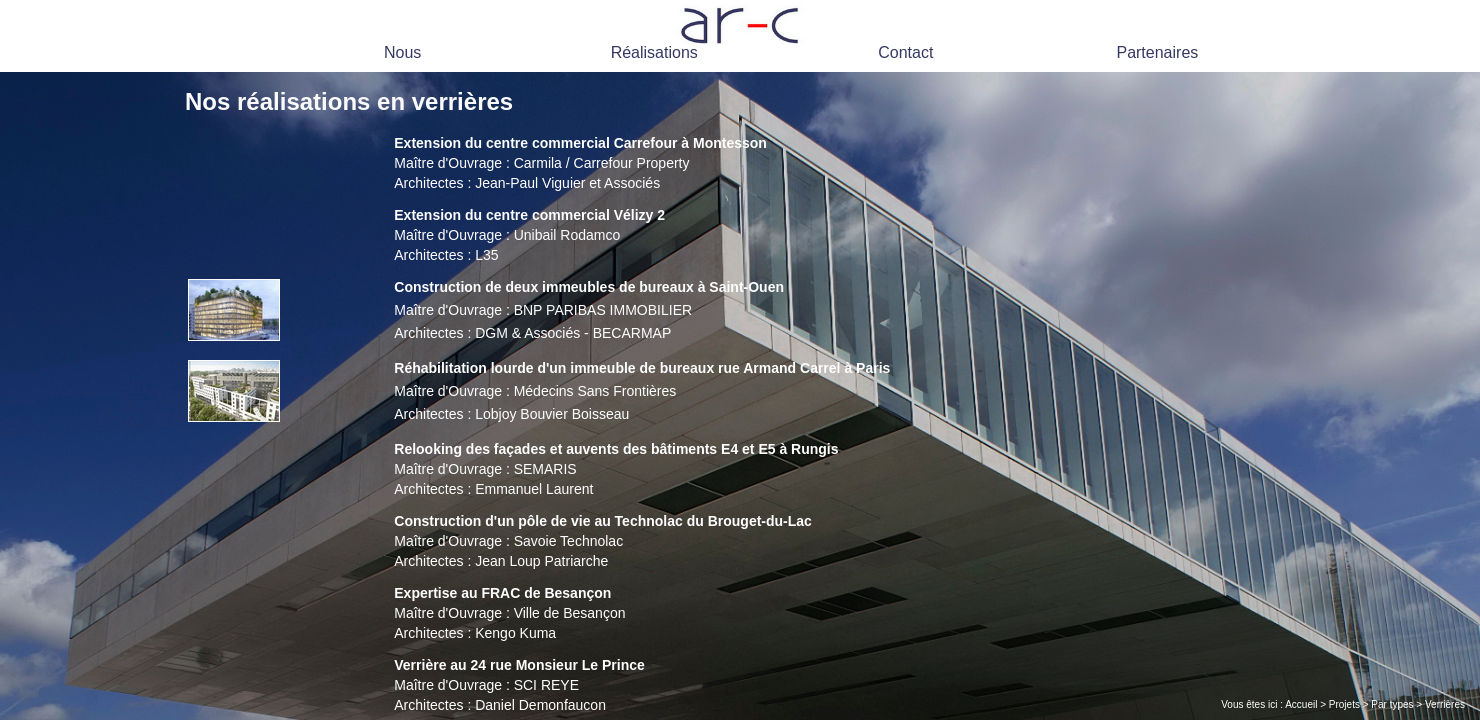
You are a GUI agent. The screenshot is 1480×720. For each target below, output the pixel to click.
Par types (1392, 704)
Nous (402, 52)
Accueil (1301, 704)
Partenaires (1157, 52)
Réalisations (654, 52)
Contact (905, 52)
